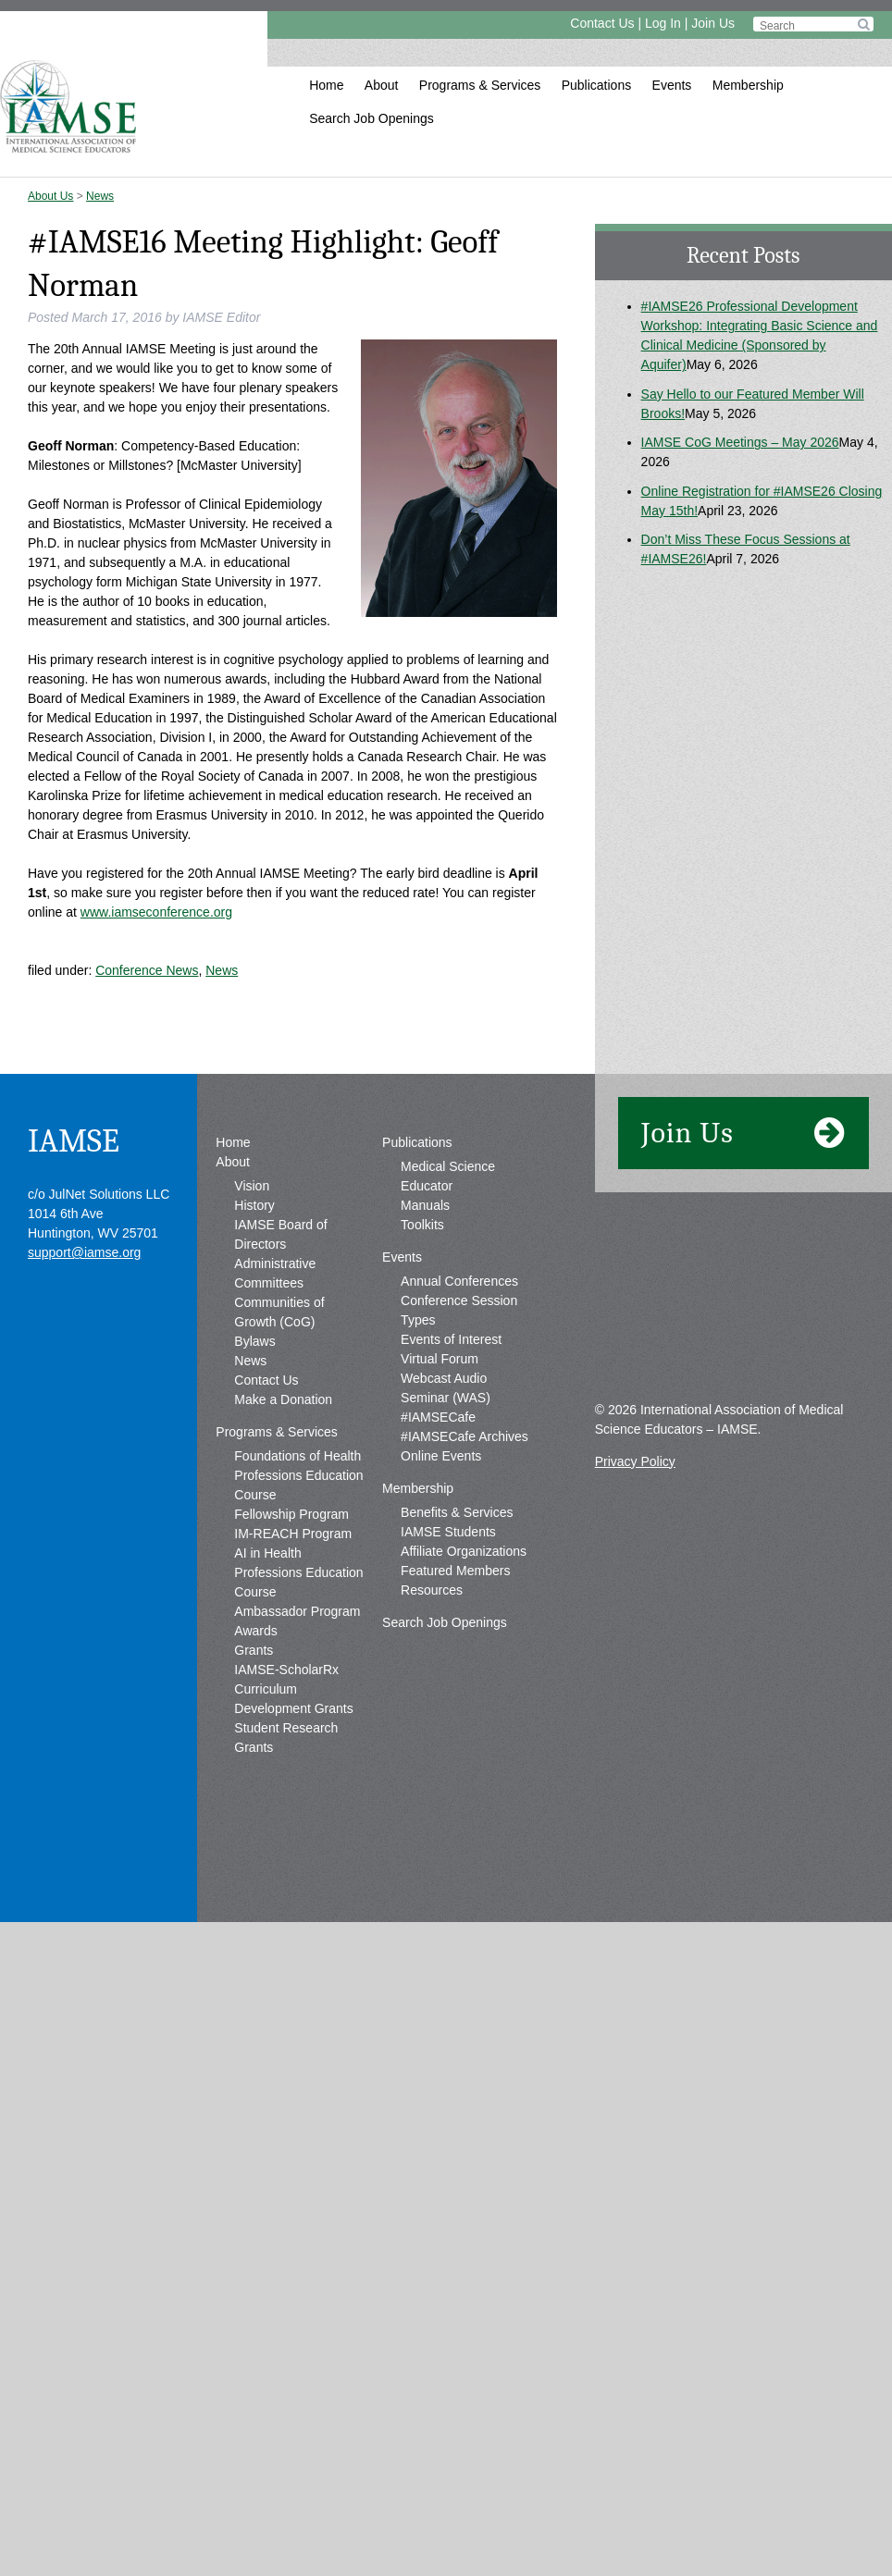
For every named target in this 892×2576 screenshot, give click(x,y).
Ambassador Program (297, 1786)
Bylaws (254, 1516)
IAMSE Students (448, 1706)
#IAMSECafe (438, 1591)
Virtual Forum (439, 1533)
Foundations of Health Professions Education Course (298, 1650)
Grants (253, 1825)
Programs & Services (479, 85)
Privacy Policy (635, 1636)
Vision (251, 1360)
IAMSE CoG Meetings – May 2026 (740, 442)
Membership (748, 85)
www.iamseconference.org (156, 912)
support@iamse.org (84, 1427)
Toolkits (422, 1399)
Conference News (146, 970)
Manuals (425, 1380)
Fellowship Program (291, 1689)
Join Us (713, 23)
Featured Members (455, 1745)
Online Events (441, 1630)
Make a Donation (283, 1574)
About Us (50, 196)
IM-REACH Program (293, 1708)
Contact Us (602, 23)
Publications (597, 85)
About (382, 85)
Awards (255, 1805)
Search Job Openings (371, 118)
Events (672, 85)
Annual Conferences (459, 1455)
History (254, 1380)
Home (326, 85)
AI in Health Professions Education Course (298, 1747)
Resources (432, 1764)
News (100, 196)
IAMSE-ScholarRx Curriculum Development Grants (293, 1864)
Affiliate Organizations (464, 1726)
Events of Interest (451, 1514)
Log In (663, 23)
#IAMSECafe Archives (464, 1611)
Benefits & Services (457, 1687)
